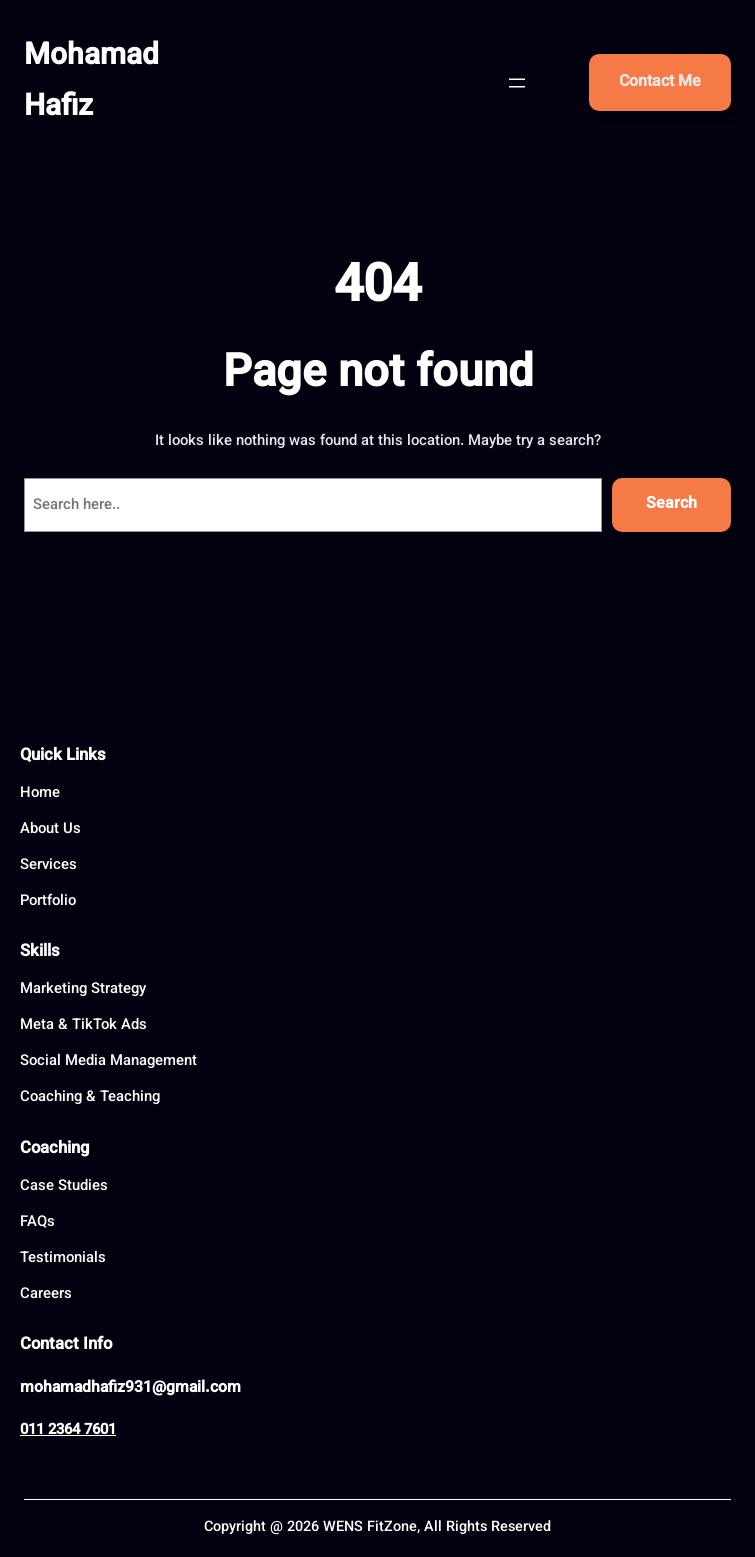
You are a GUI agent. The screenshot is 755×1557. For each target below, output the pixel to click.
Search (671, 504)
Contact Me (660, 82)
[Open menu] (517, 83)
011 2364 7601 (68, 1430)
